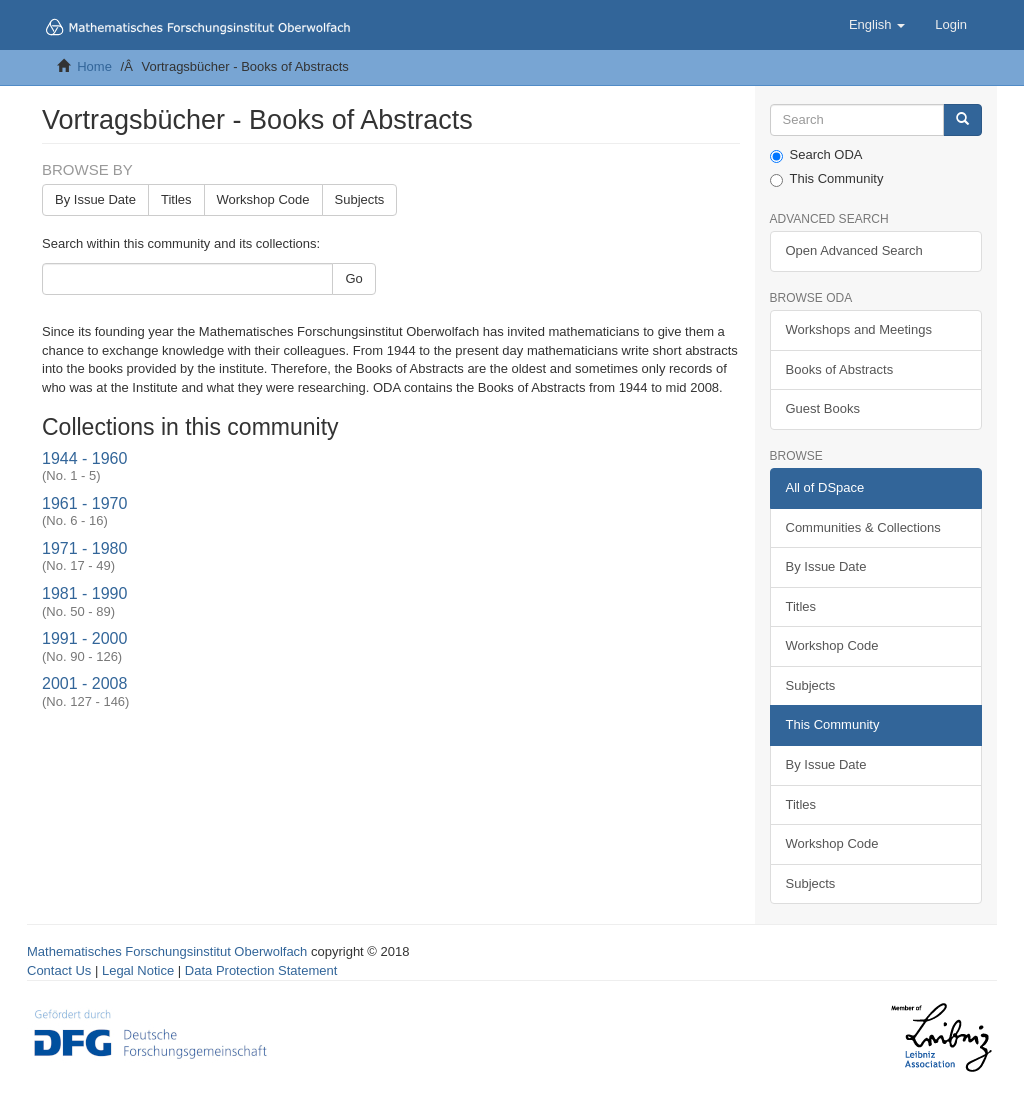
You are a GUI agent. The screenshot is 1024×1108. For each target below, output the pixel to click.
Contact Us (59, 970)
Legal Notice (138, 970)
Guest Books (823, 408)
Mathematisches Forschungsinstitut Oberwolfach (167, 951)
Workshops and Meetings (859, 329)
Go (353, 278)
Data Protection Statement (261, 970)
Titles (176, 199)
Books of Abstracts (840, 369)
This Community (827, 179)
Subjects (360, 199)
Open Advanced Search (854, 250)
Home (94, 66)
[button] (877, 25)
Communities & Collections (863, 527)
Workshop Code (263, 199)
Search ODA (816, 155)
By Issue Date (95, 199)
